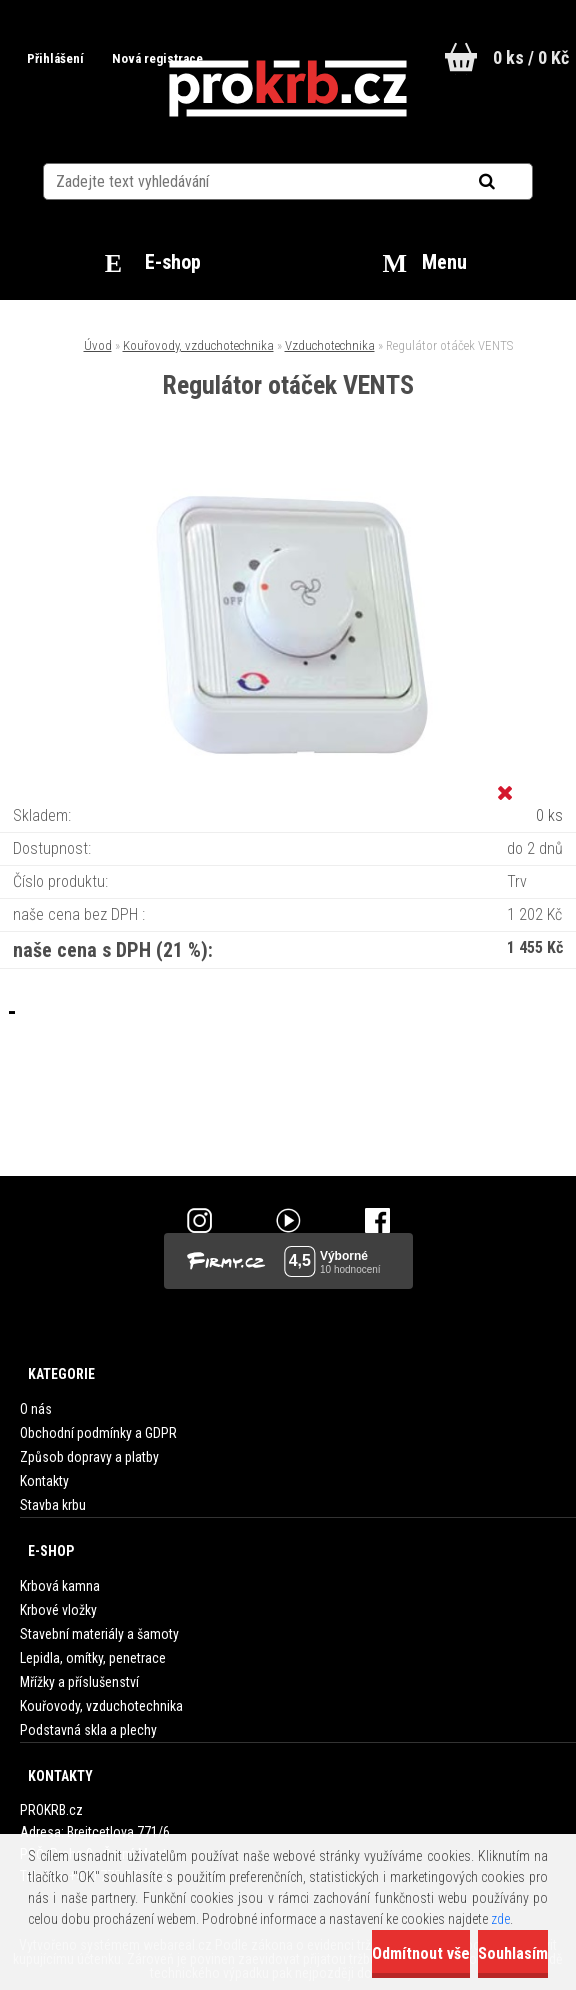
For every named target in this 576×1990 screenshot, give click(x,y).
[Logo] (288, 89)
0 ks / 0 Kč (531, 57)
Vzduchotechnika (330, 345)
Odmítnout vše (421, 1953)
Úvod (98, 345)
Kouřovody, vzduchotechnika (198, 345)
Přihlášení (57, 58)
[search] (511, 182)
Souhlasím (513, 1953)
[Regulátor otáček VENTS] (288, 481)
